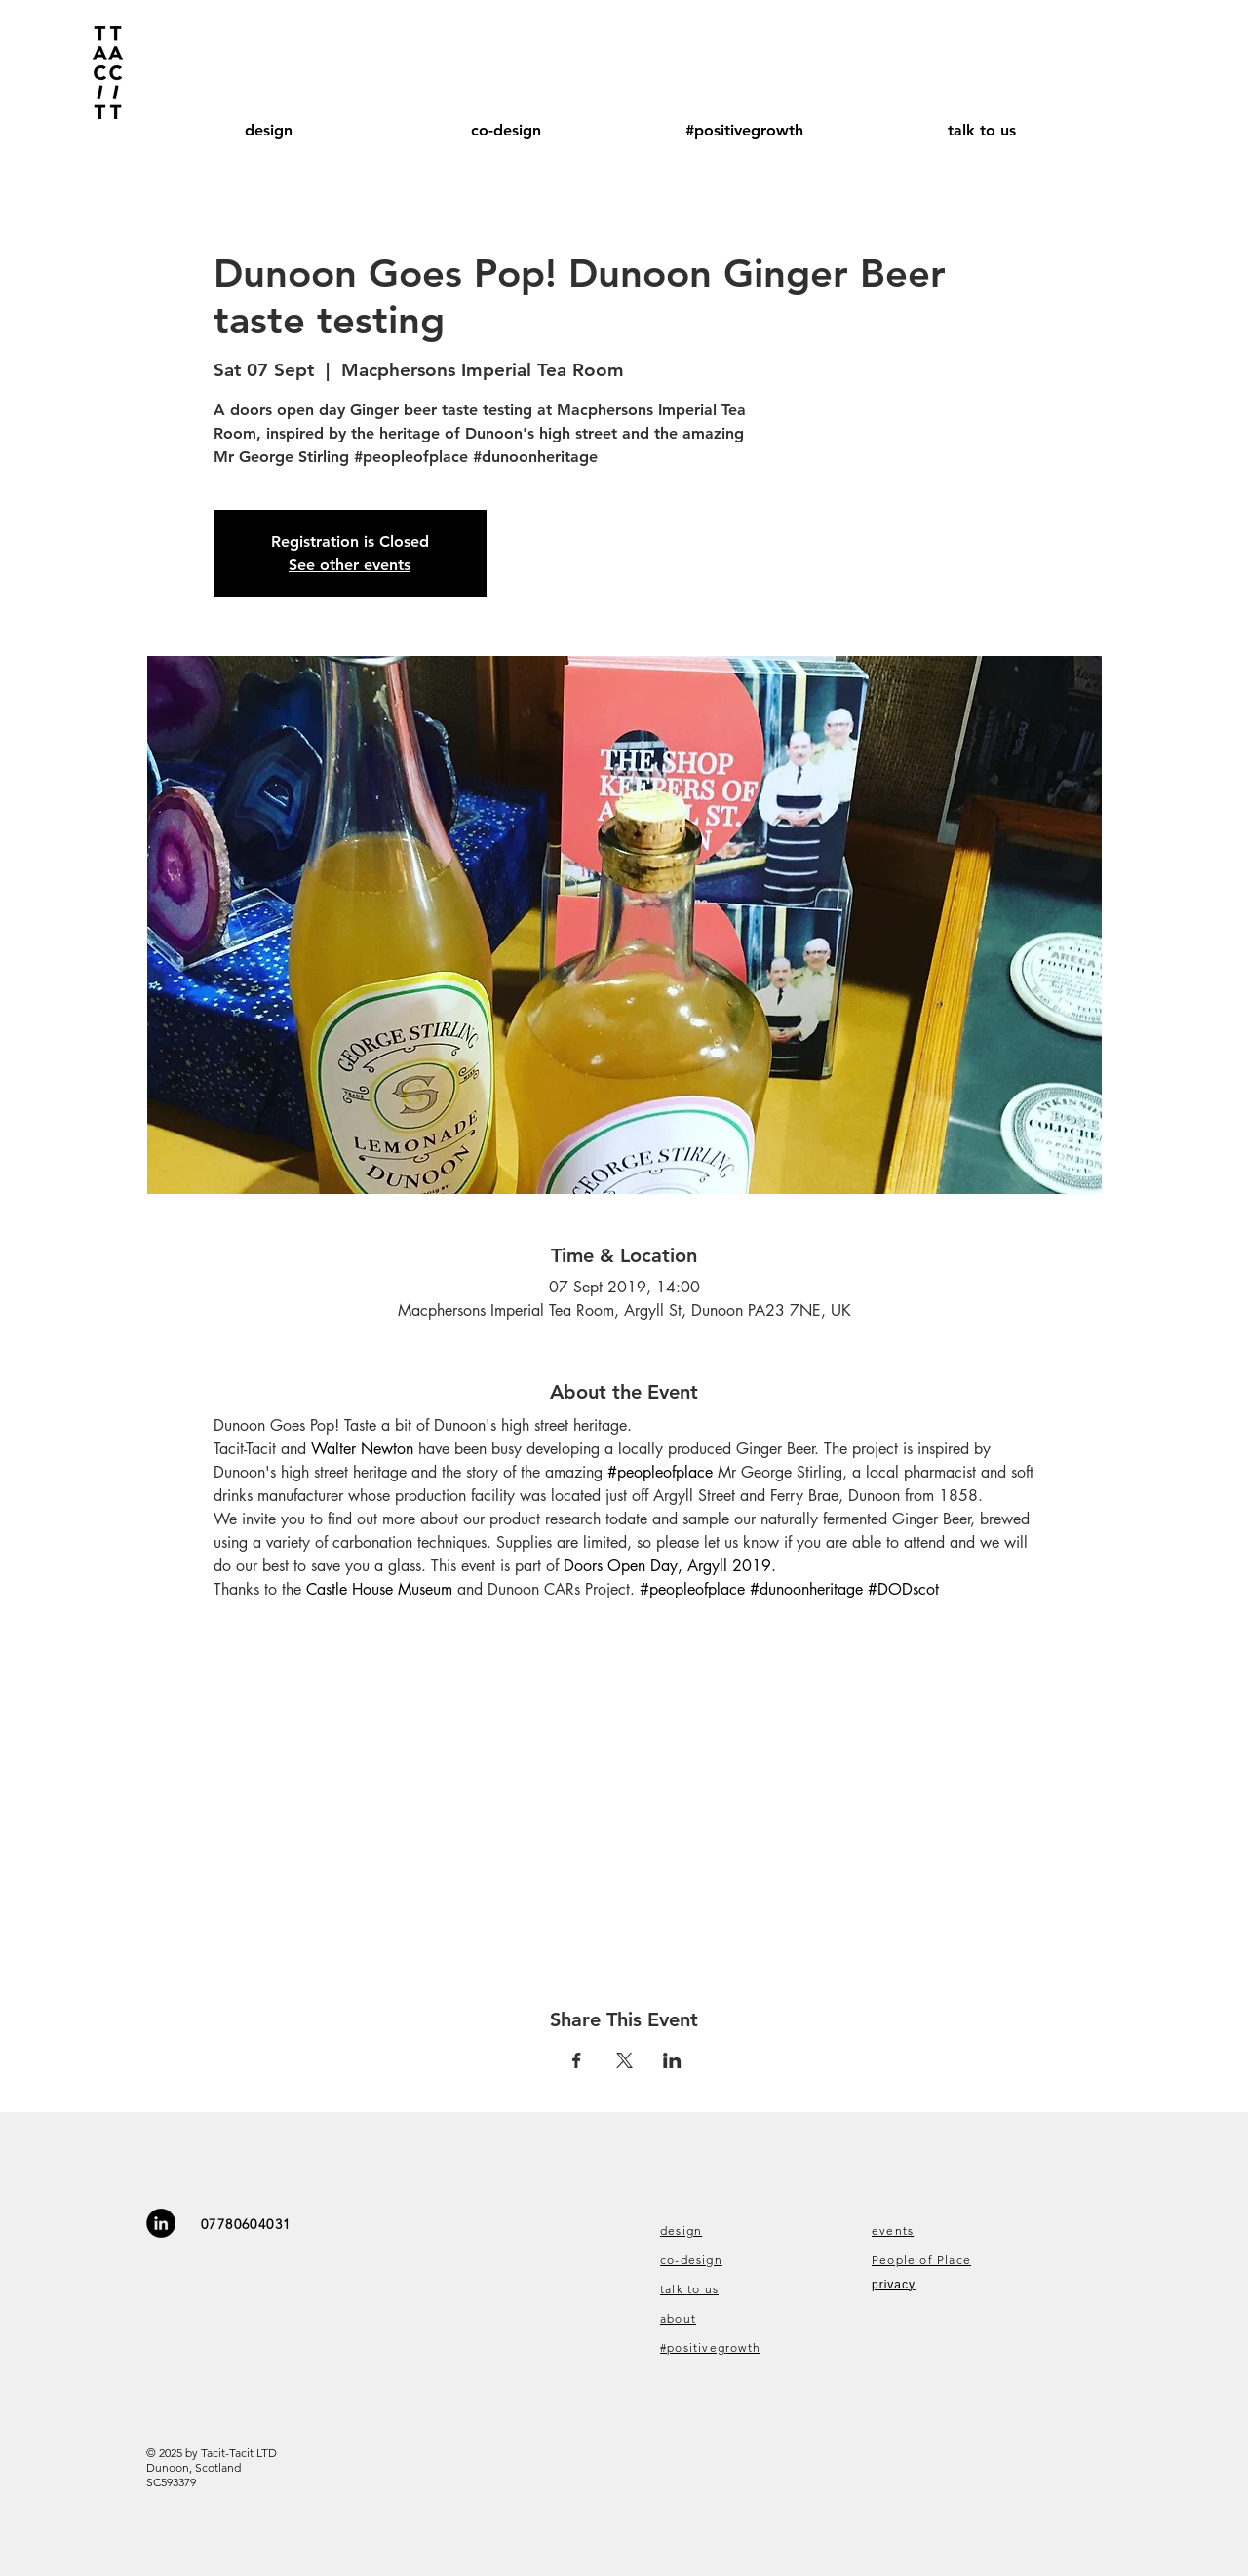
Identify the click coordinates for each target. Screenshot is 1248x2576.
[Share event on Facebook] (576, 2060)
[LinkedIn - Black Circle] (161, 2223)
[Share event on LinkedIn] (672, 2060)
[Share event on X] (624, 2060)
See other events (349, 565)
